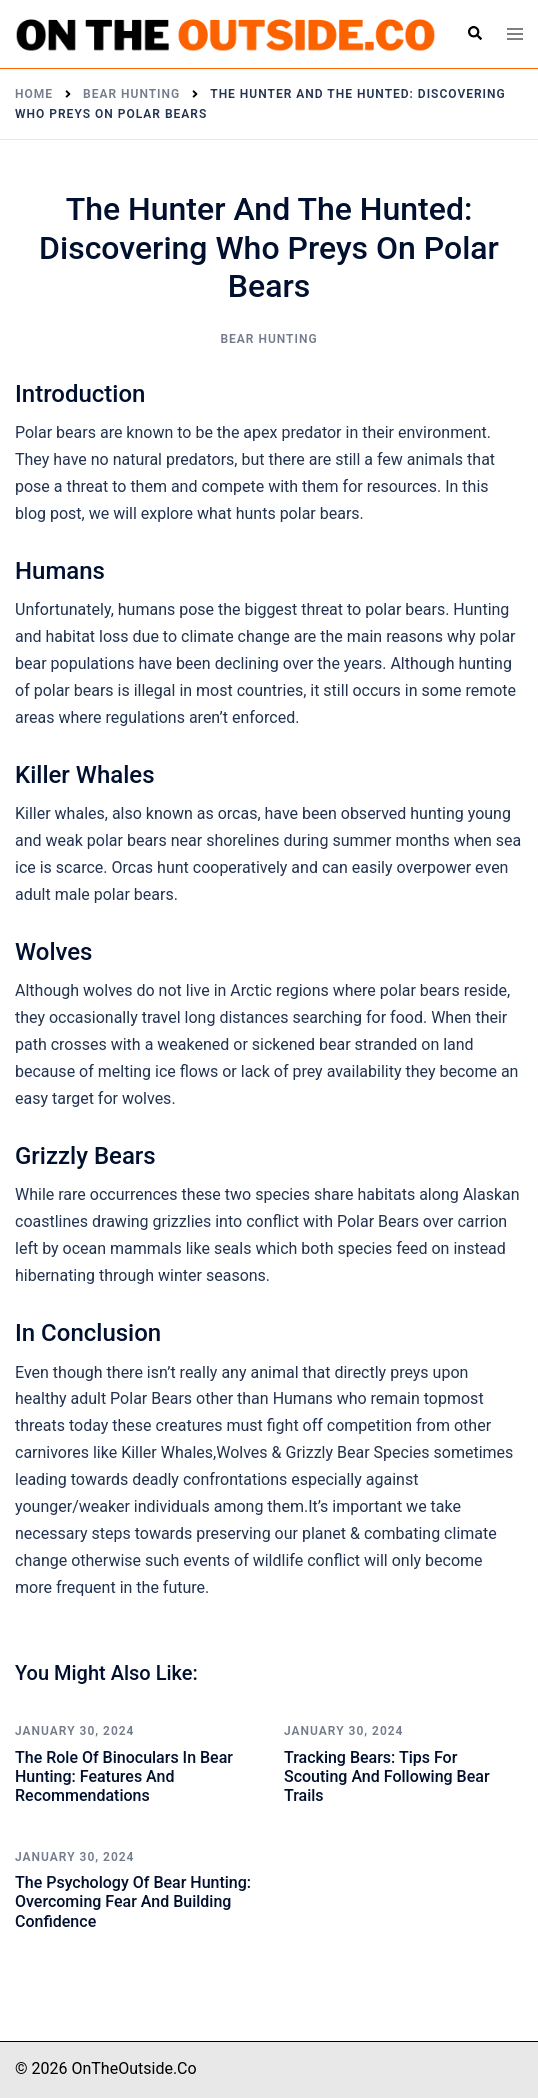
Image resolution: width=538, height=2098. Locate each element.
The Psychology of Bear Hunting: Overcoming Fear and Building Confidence (133, 1901)
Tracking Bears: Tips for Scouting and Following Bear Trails (387, 1776)
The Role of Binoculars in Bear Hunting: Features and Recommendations (124, 1776)
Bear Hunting (268, 339)
